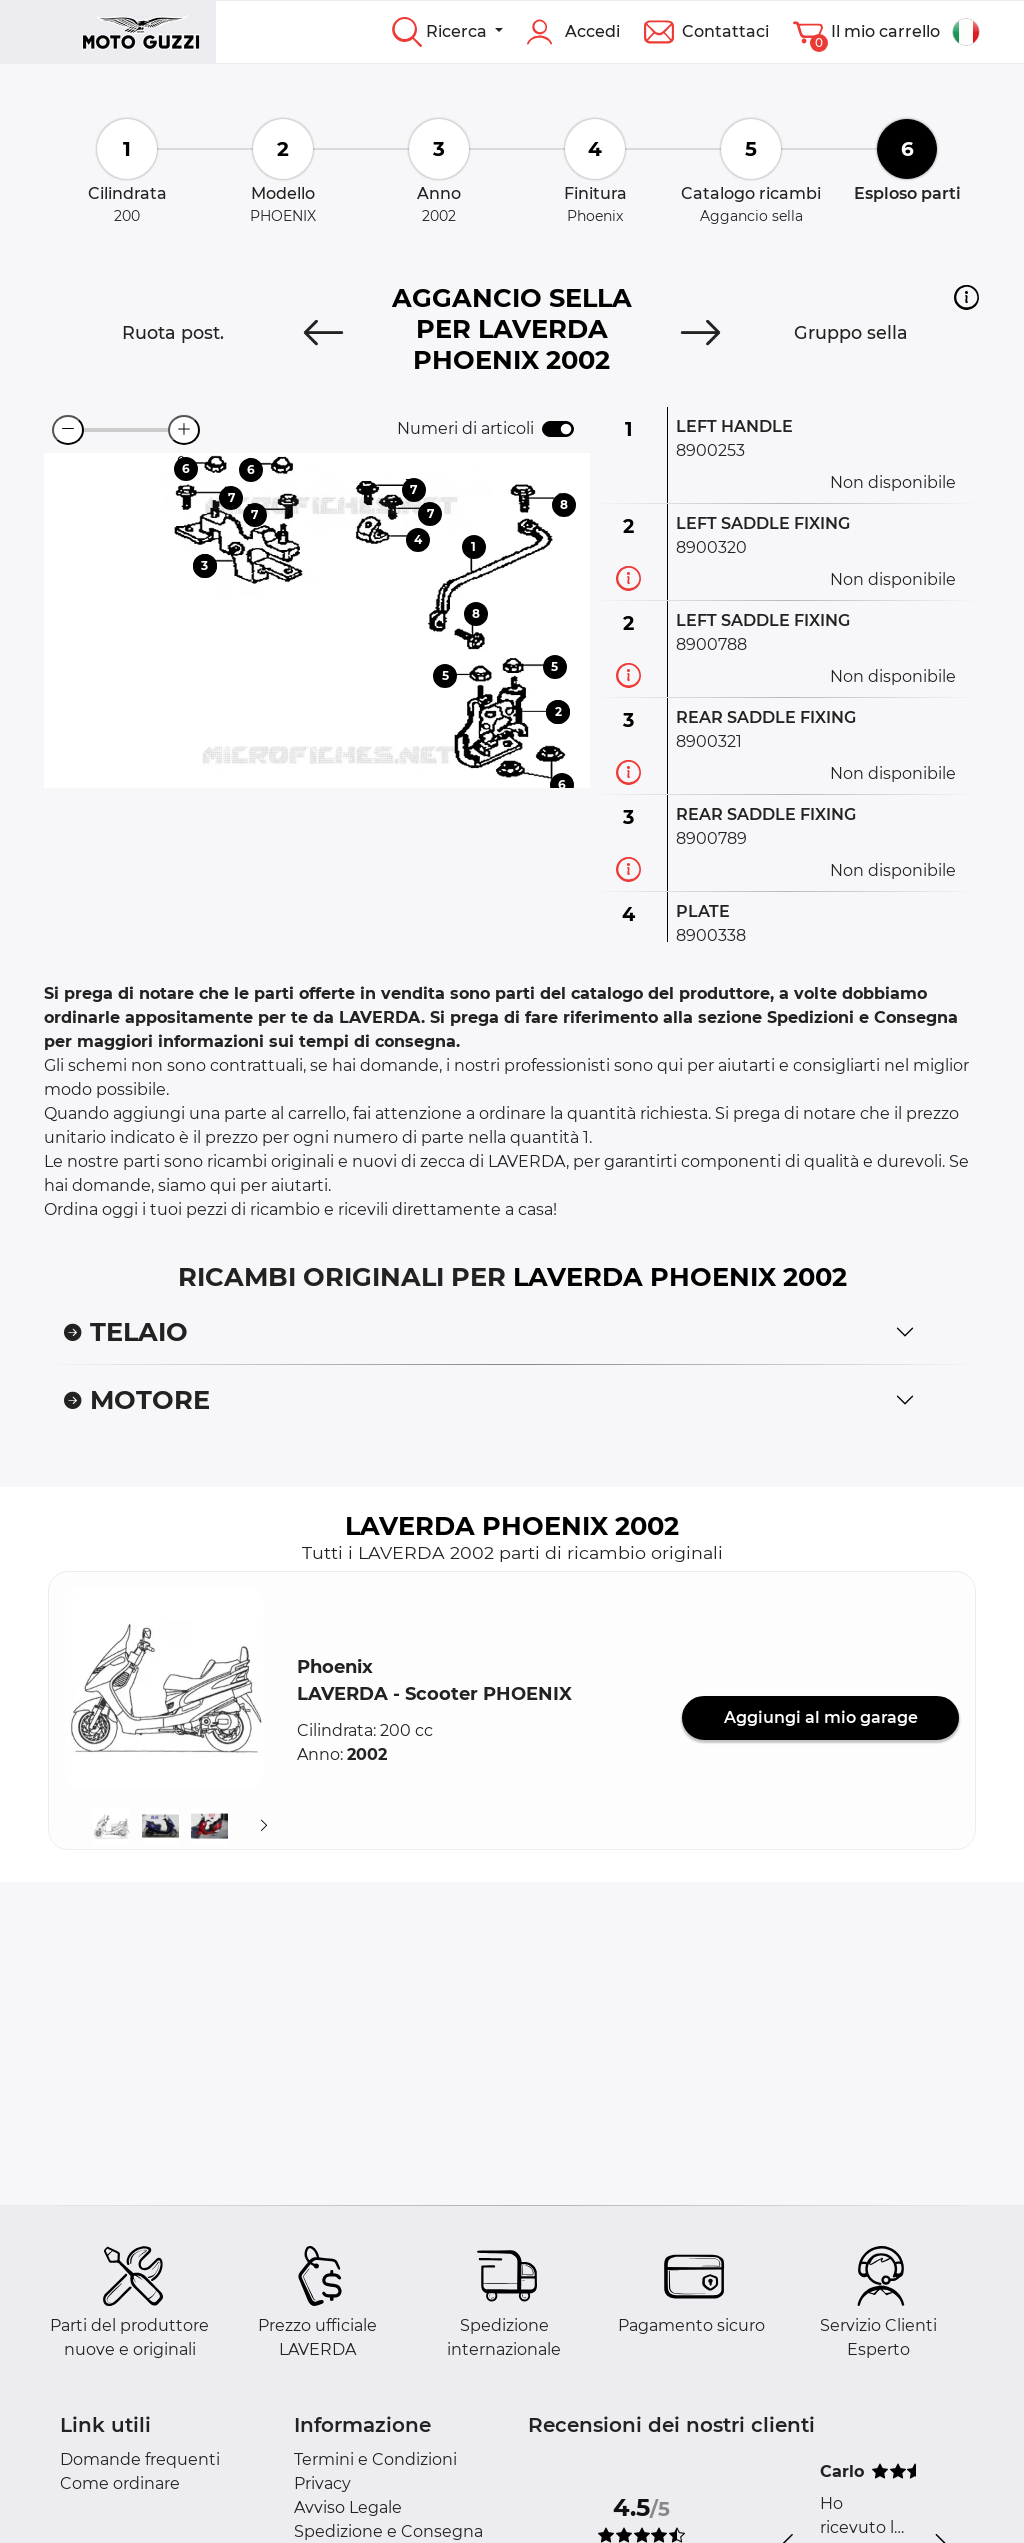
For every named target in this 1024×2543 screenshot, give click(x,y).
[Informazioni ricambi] (628, 578)
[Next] (700, 333)
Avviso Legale (348, 2507)
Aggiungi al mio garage (821, 1717)
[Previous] (323, 333)
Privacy (322, 2483)
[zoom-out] (68, 430)
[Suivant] (264, 1826)
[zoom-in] (184, 430)
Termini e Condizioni (375, 2459)
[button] (966, 297)
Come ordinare (120, 2483)
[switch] (558, 429)
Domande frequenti (140, 2459)
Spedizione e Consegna (388, 2531)
